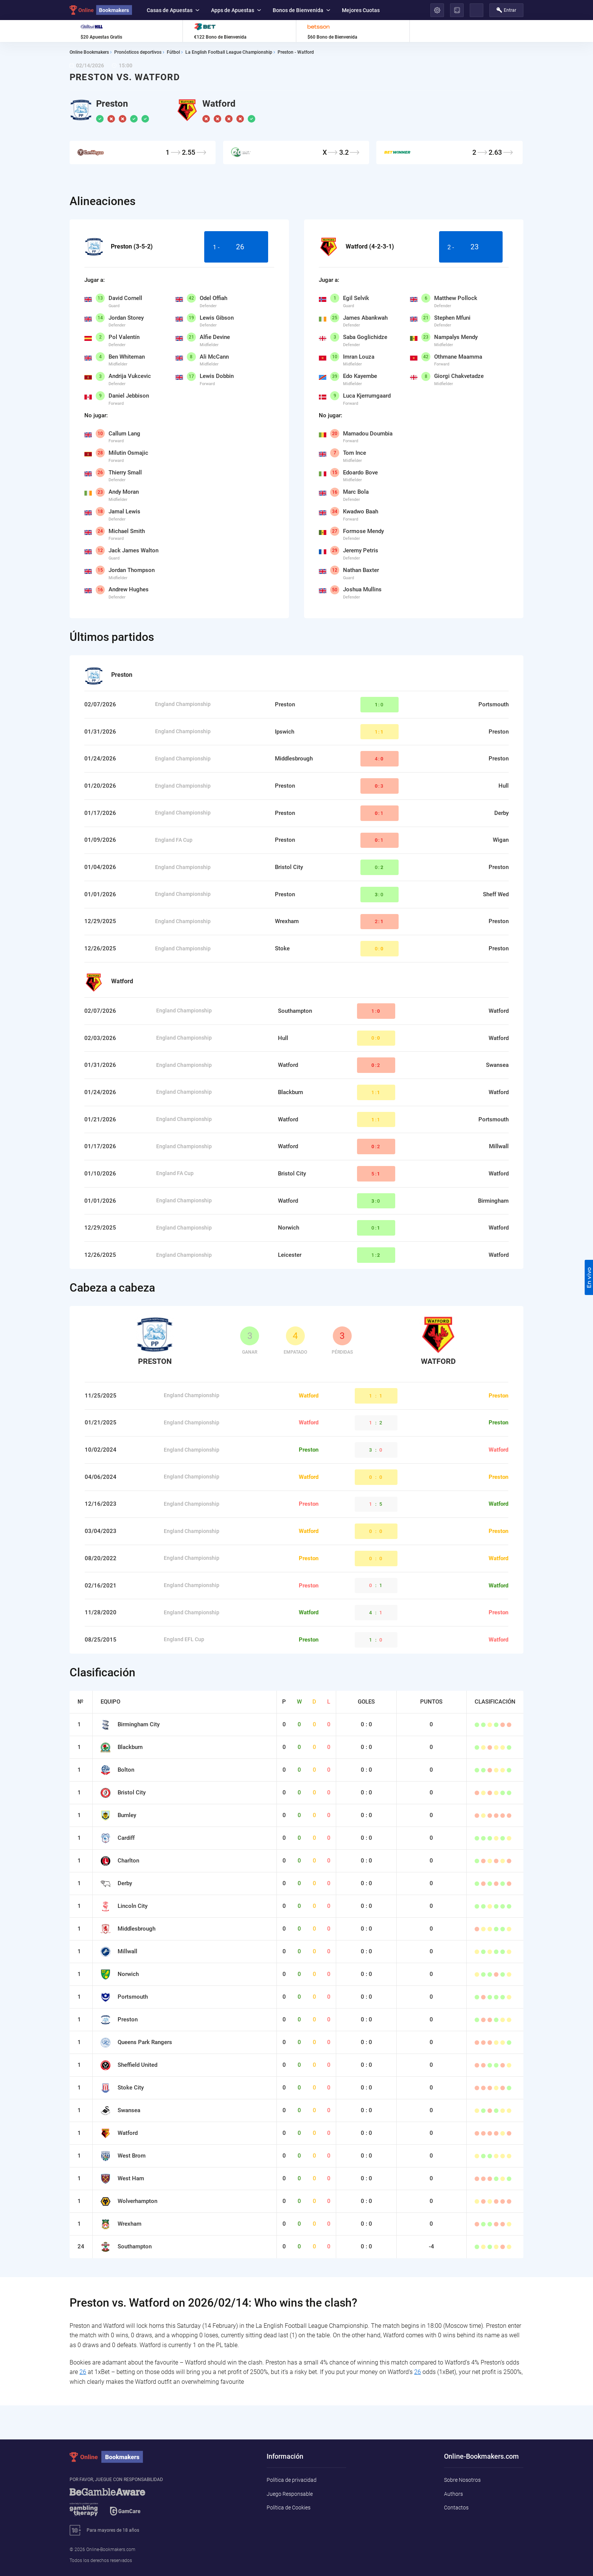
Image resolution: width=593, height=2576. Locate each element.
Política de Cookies (288, 2507)
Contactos (456, 2507)
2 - (470, 247)
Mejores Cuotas (361, 10)
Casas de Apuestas (173, 10)
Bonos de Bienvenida (301, 10)
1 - (236, 247)
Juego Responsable (290, 2494)
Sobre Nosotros (462, 2480)
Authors (453, 2494)
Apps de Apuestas (236, 10)
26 (82, 2371)
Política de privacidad (292, 2480)
